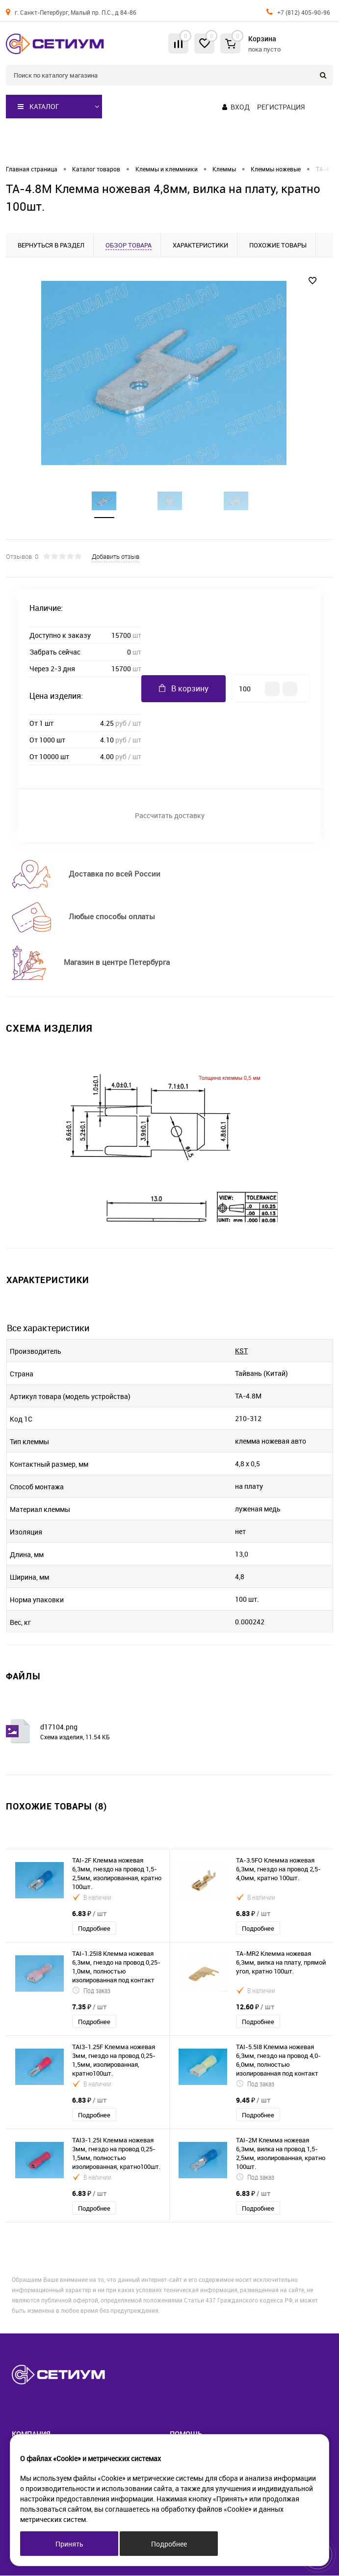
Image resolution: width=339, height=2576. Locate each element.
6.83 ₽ (89, 1913)
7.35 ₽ (89, 2007)
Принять (69, 2544)
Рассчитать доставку (170, 816)
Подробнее (94, 1928)
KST (241, 1351)
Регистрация (281, 106)
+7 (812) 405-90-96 (303, 12)
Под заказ (91, 1991)
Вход (240, 106)
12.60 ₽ (255, 2007)
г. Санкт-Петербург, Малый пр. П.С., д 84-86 (75, 12)
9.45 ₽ (253, 2100)
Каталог (38, 106)
